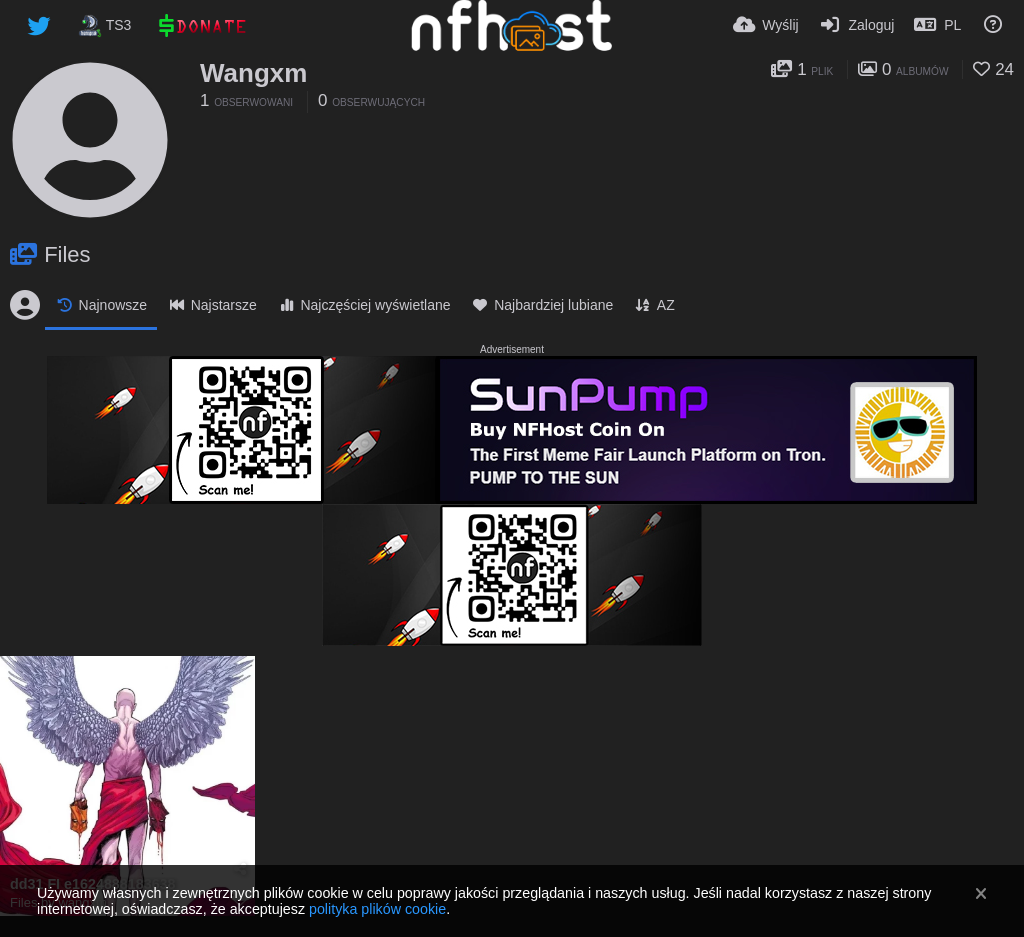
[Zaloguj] (857, 25)
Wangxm (253, 73)
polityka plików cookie (377, 909)
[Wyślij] (766, 25)
